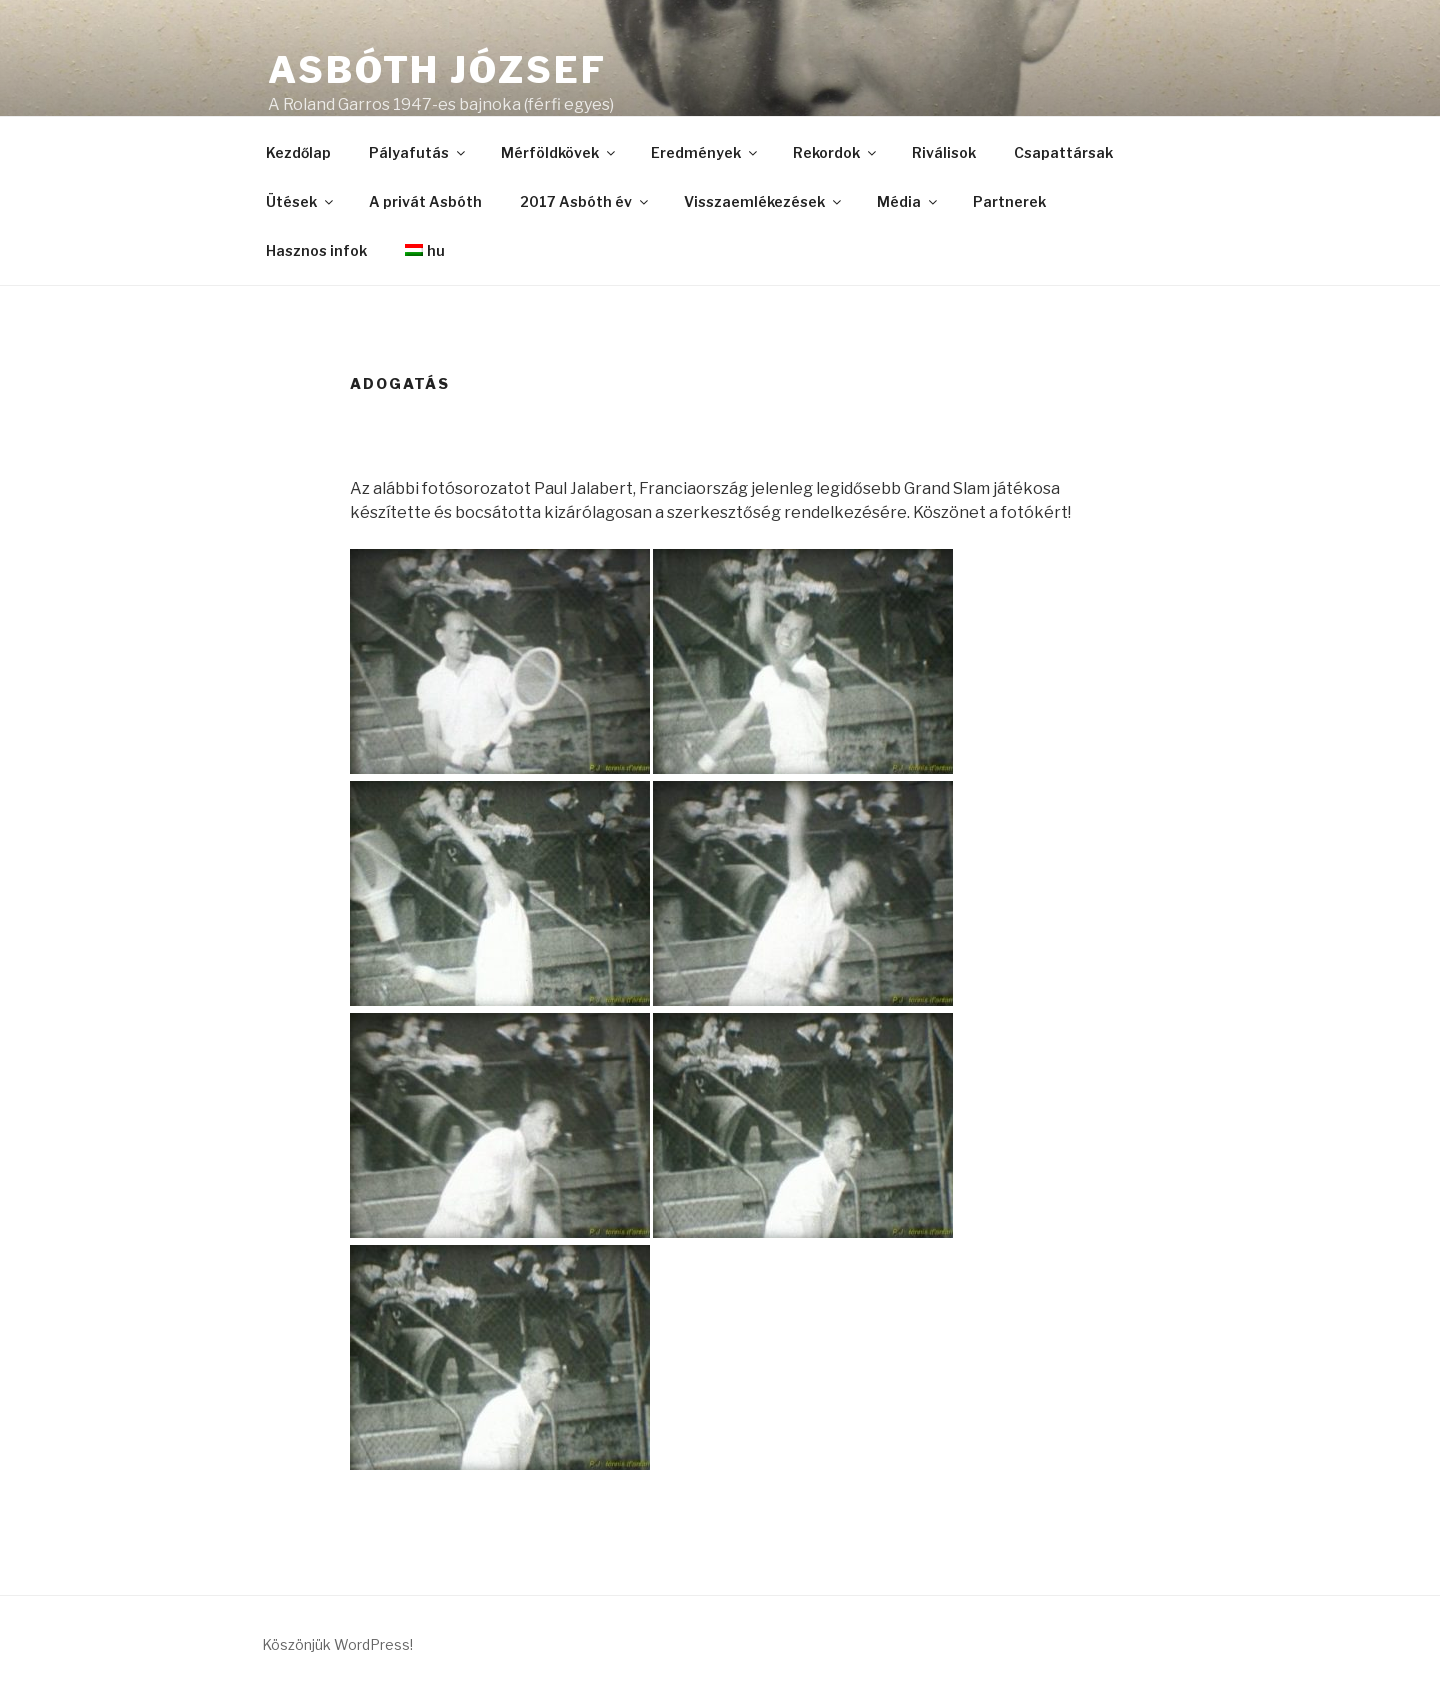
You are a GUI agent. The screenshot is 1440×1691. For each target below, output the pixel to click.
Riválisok (944, 152)
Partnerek (1009, 201)
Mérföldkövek (559, 152)
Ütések (301, 201)
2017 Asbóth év (585, 201)
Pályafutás (418, 152)
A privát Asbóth (425, 201)
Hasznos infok (316, 250)
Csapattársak (1063, 152)
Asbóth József (437, 70)
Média (908, 201)
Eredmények (705, 152)
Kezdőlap (298, 152)
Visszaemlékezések (764, 201)
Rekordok (836, 152)
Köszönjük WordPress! (337, 1644)
